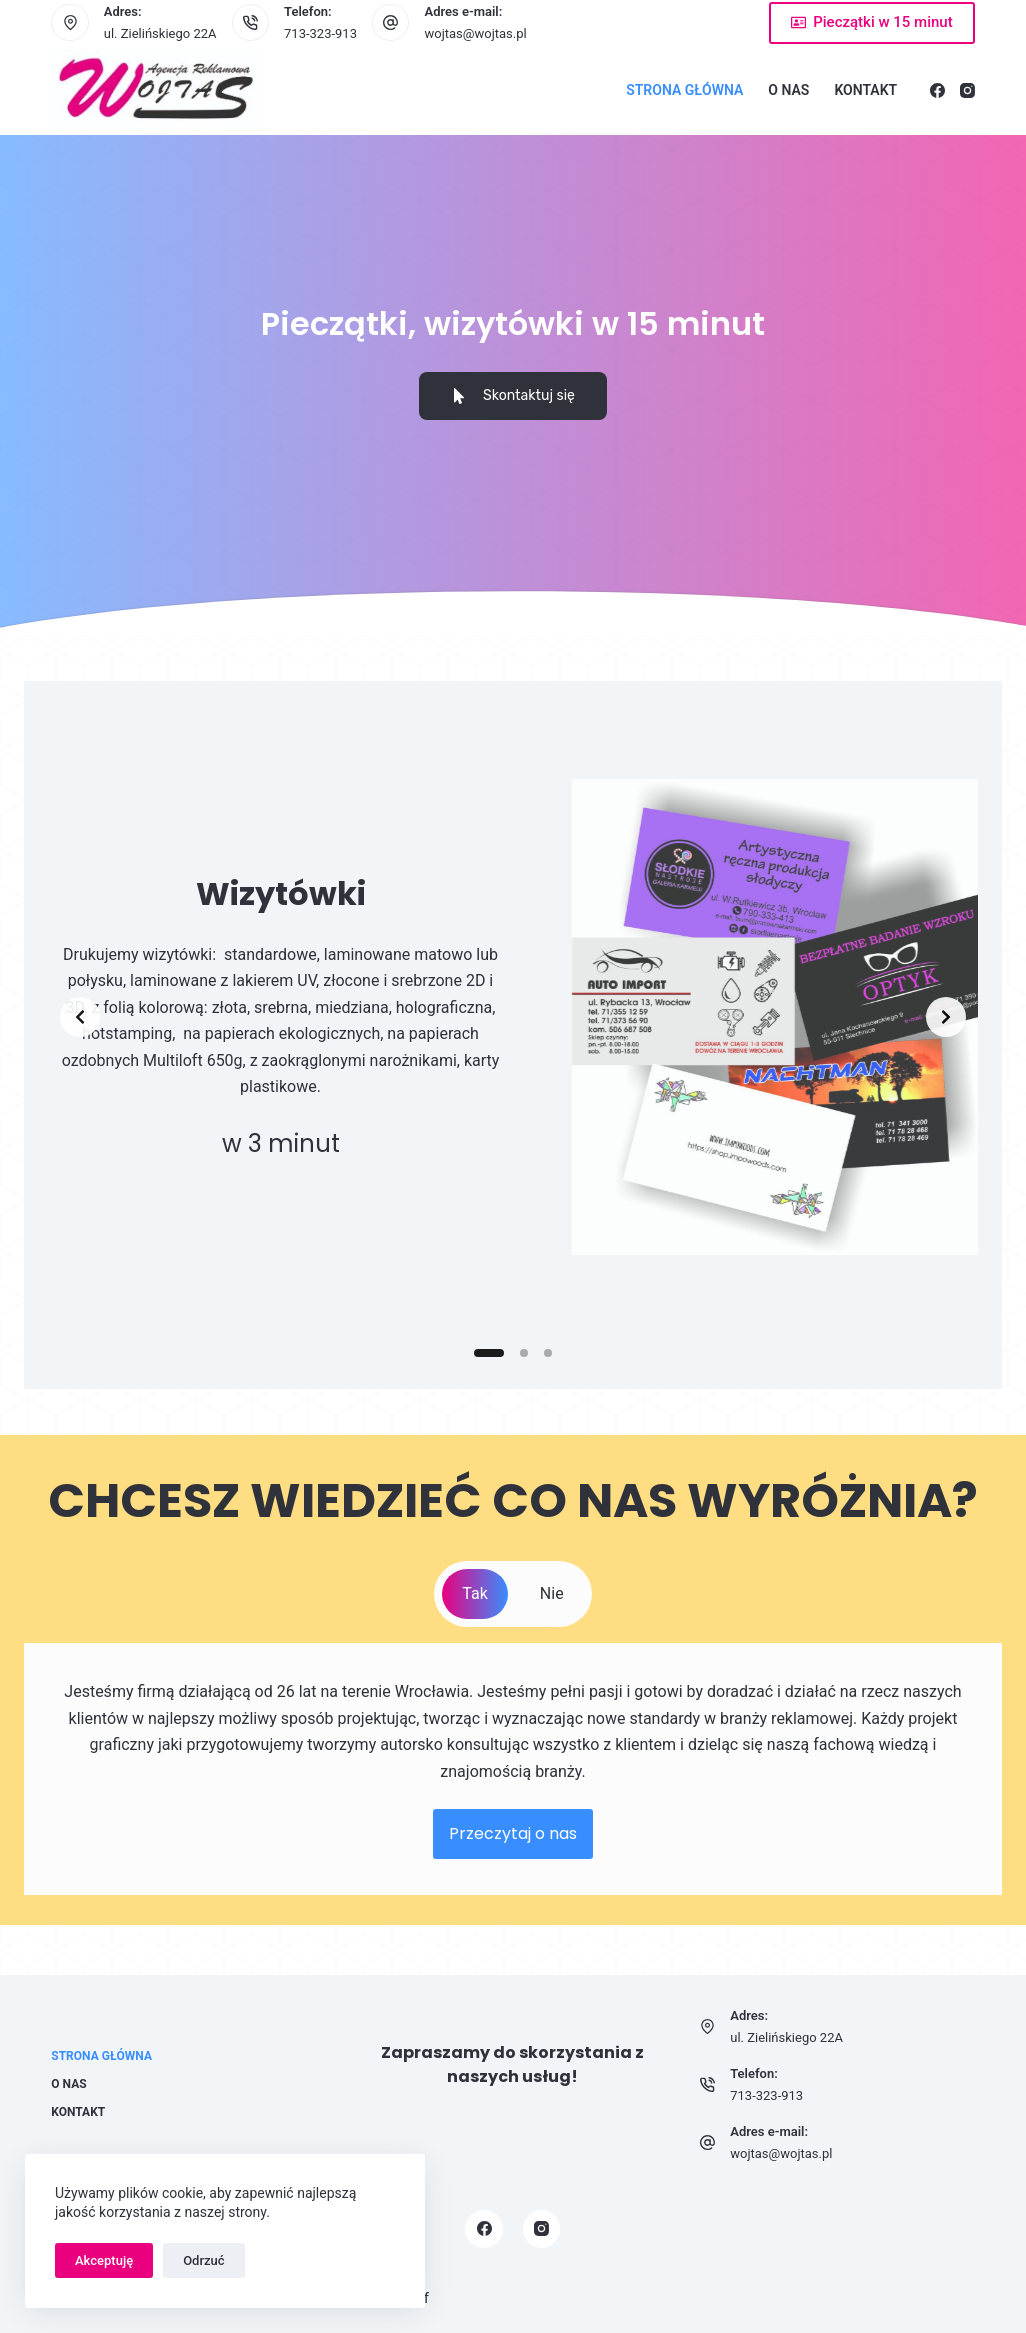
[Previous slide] (80, 1017)
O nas (788, 90)
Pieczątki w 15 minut (872, 22)
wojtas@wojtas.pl (475, 33)
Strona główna (684, 90)
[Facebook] (937, 90)
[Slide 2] (524, 1353)
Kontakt (865, 90)
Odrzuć (203, 2260)
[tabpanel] (513, 1769)
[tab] (474, 1594)
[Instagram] (967, 90)
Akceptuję (104, 2260)
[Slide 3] (548, 1353)
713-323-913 (320, 33)
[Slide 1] (489, 1353)
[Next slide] (946, 1017)
